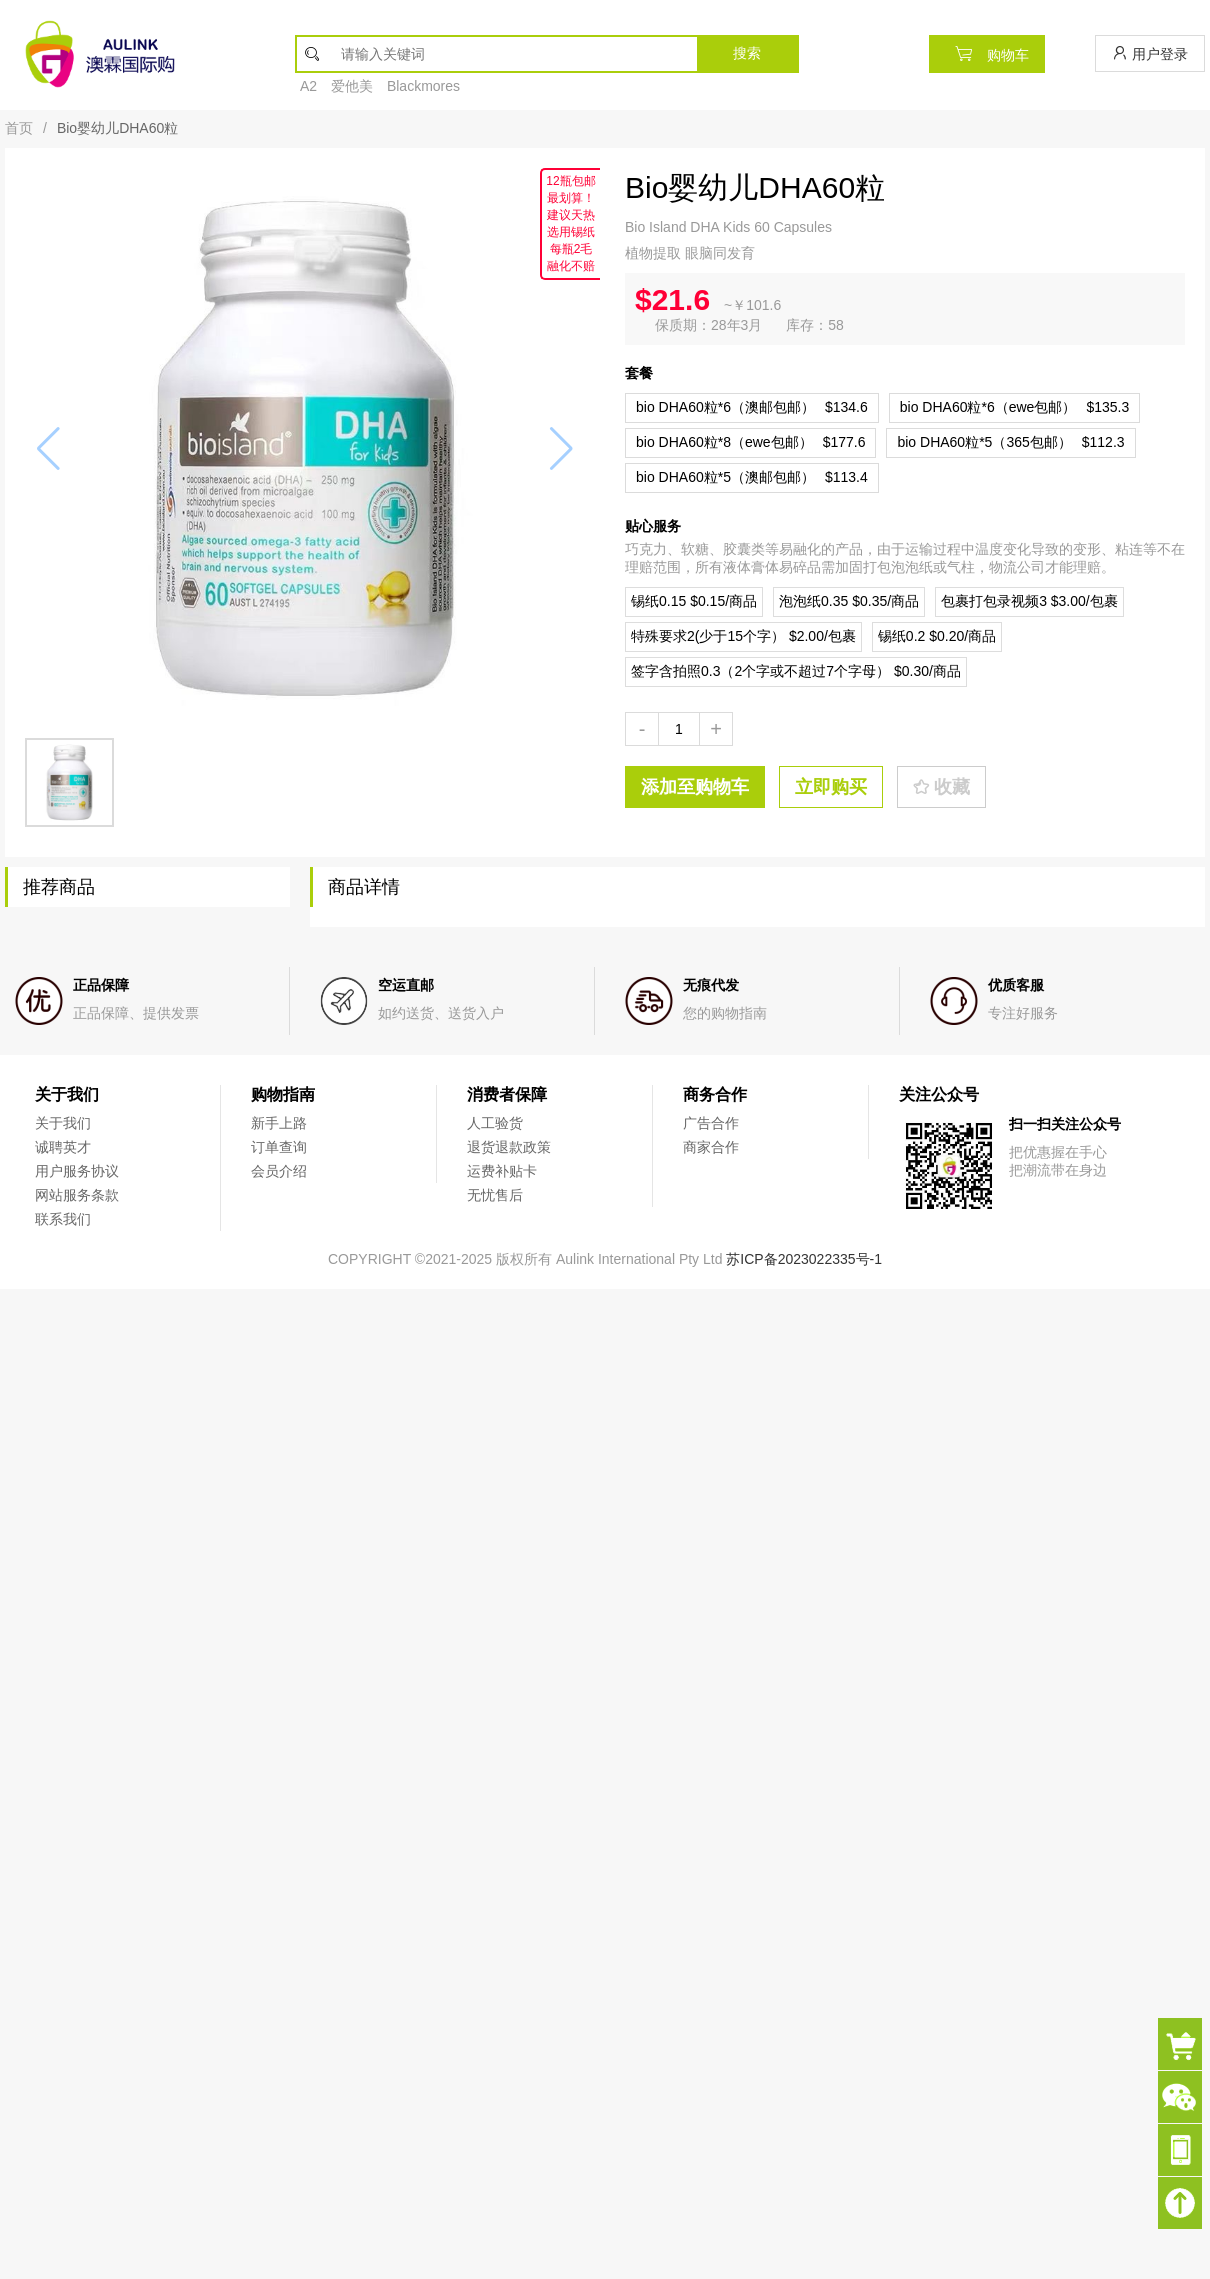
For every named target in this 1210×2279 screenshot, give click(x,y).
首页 (19, 128)
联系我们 (63, 1219)
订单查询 (279, 1147)
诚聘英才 (63, 1147)
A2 (308, 86)
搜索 (747, 53)
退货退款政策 (509, 1147)
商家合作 (711, 1147)
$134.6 (752, 407)
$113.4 (752, 477)
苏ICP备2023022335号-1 (804, 1259)
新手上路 (279, 1123)
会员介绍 (279, 1171)
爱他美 (352, 86)
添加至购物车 (695, 787)
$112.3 (1010, 442)
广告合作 (711, 1123)
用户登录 (1150, 53)
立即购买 (831, 787)
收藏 (941, 787)
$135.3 (1014, 407)
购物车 (987, 53)
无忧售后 (495, 1195)
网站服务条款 (77, 1195)
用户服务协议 (77, 1171)
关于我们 (63, 1123)
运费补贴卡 (502, 1171)
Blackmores (423, 86)
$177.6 (750, 442)
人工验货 (495, 1123)
